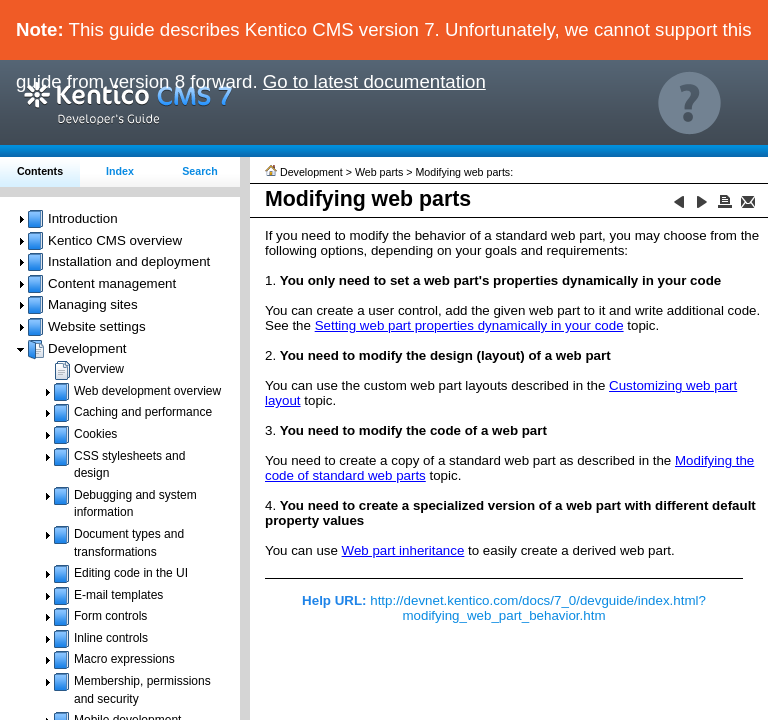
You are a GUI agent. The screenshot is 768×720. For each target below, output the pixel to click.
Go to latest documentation (374, 81)
